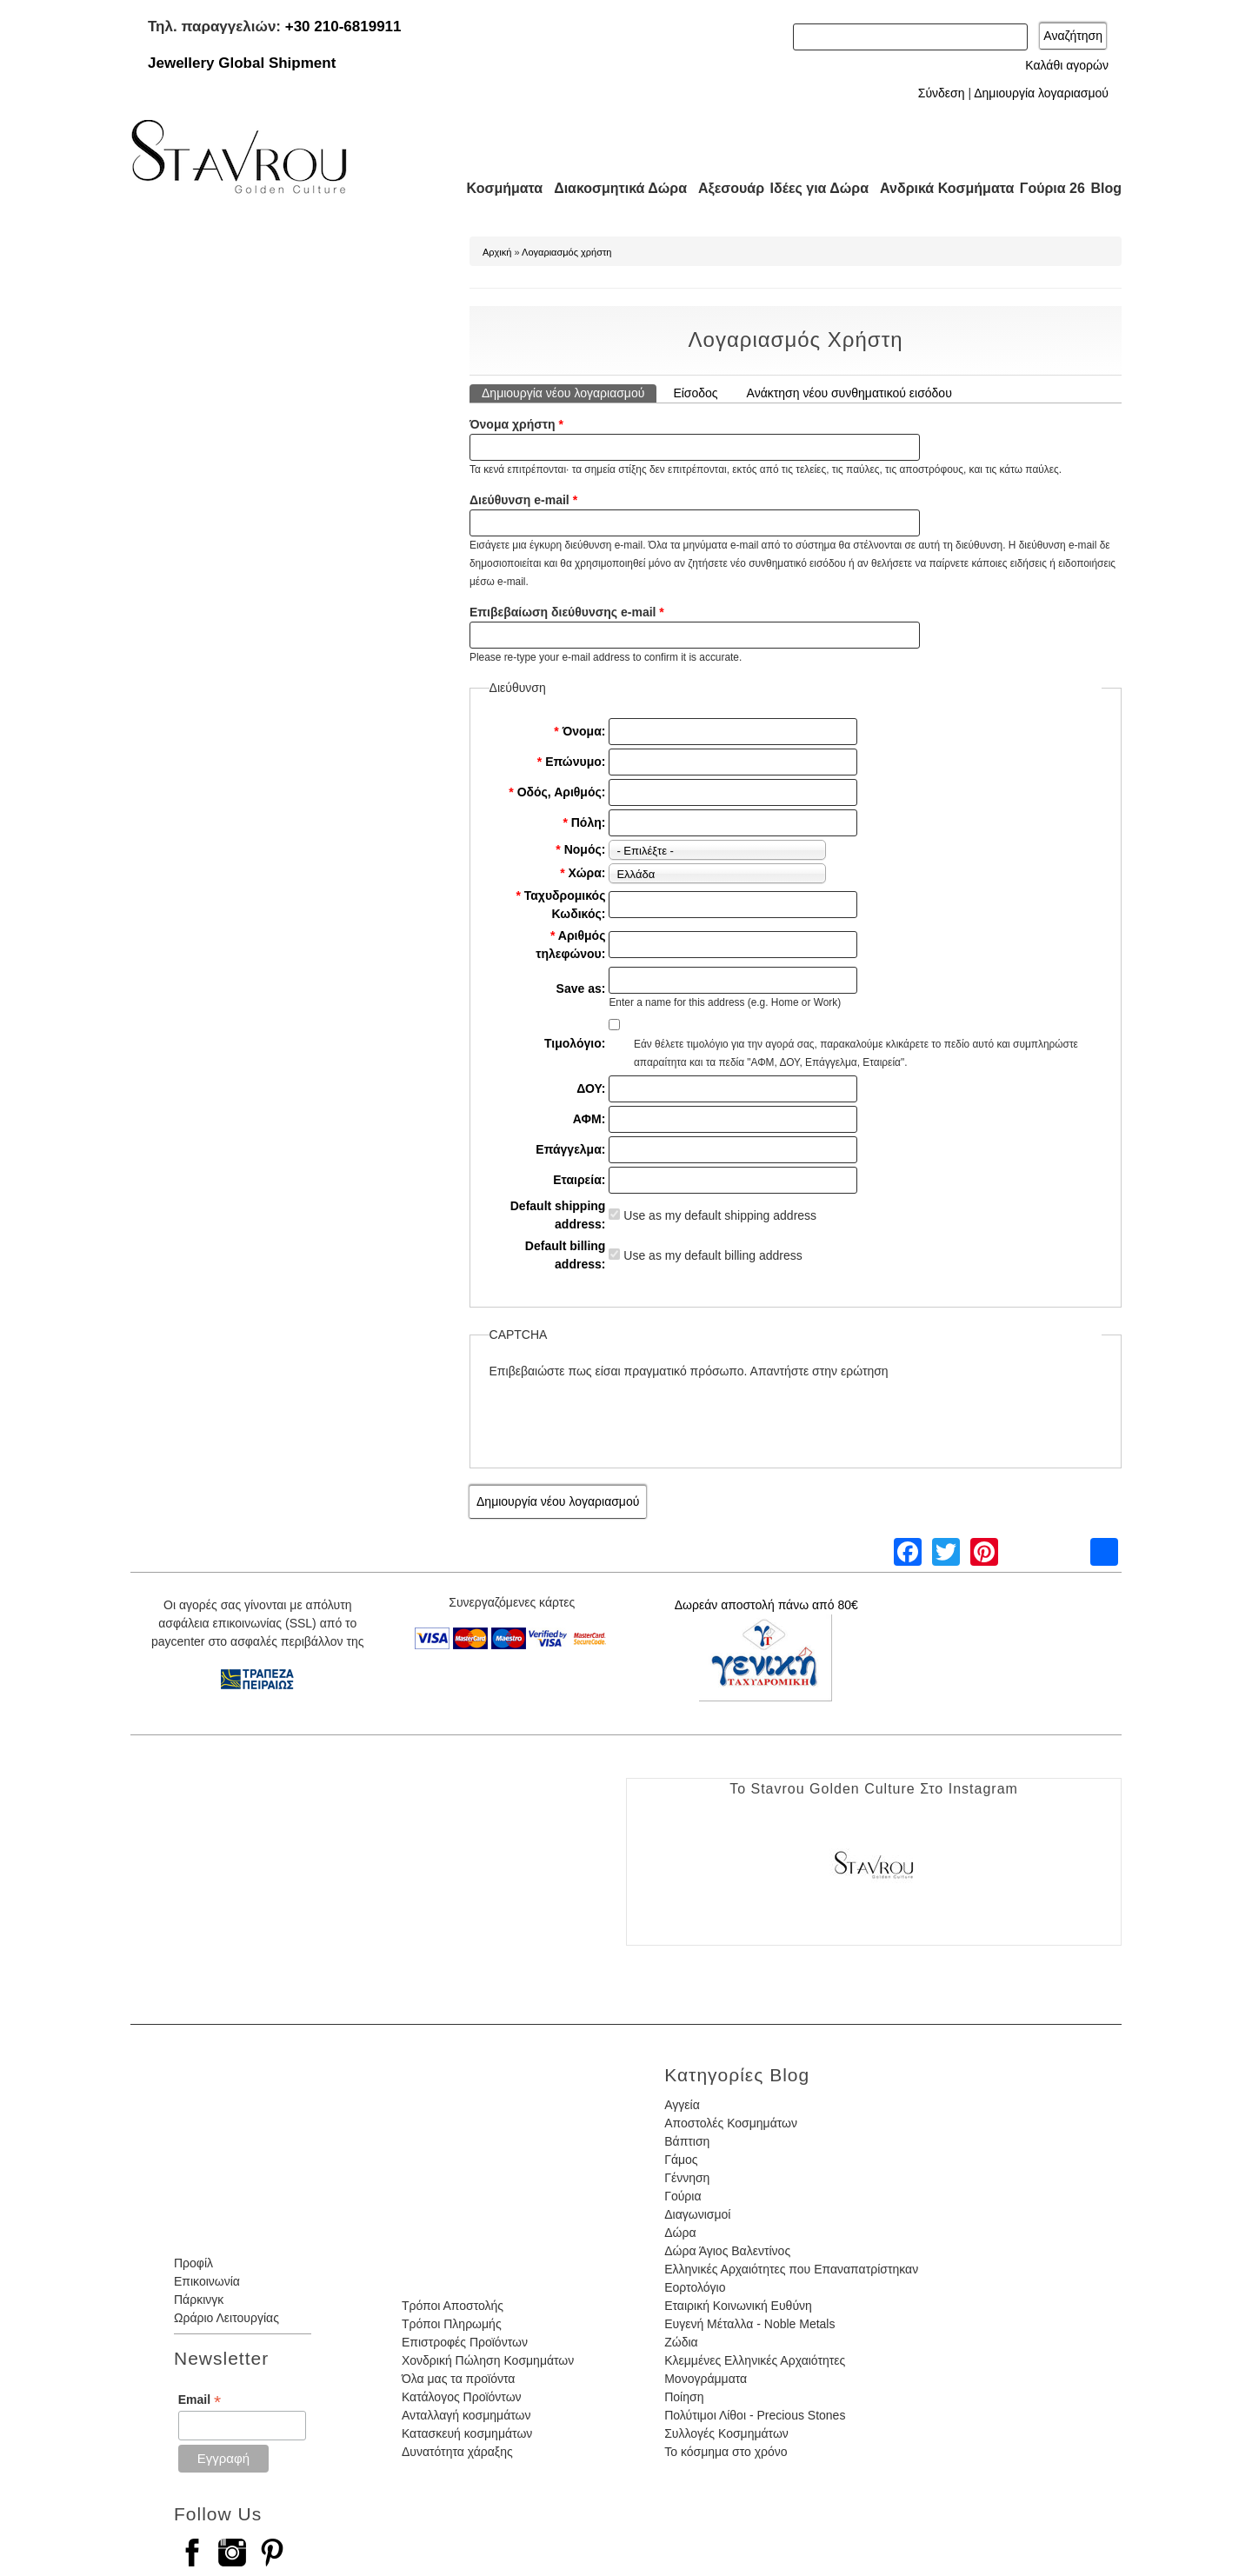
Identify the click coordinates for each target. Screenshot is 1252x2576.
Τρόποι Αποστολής (452, 2306)
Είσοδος (695, 393)
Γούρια (682, 2196)
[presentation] (621, 1414)
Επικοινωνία (207, 2281)
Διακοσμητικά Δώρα (612, 188)
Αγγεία (682, 2105)
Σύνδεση (941, 93)
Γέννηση (686, 2178)
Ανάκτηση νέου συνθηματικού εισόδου (849, 393)
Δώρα (680, 2233)
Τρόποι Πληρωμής (452, 2324)
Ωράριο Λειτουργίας (226, 2318)
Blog (1106, 188)
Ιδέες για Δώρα (813, 188)
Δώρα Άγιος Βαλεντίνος (727, 2251)
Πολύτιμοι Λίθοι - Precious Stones (754, 2415)
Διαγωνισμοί (697, 2214)
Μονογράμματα (705, 2379)
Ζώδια (680, 2342)
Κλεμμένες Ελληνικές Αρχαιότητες (754, 2360)
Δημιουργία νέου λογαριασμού (569, 392)
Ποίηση (683, 2397)
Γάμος (680, 2160)
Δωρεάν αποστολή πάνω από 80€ (766, 1605)
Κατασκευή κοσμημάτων (467, 2433)
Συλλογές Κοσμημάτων (726, 2433)
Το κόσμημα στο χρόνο (725, 2452)
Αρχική (497, 252)
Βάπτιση (686, 2141)
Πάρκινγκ (198, 2299)
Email (199, 2400)
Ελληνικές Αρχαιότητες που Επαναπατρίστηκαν (791, 2269)
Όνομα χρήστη (516, 424)
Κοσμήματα (499, 188)
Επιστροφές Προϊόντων (465, 2342)
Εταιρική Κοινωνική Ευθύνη (738, 2306)
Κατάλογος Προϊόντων (462, 2397)
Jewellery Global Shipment (242, 63)
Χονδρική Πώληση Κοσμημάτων (488, 2360)
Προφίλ (193, 2263)
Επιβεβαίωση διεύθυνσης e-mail (567, 612)
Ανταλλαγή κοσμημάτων (466, 2415)
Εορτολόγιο (694, 2287)
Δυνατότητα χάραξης (457, 2452)
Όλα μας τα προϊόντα (458, 2379)
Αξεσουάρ (722, 188)
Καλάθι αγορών (1067, 65)
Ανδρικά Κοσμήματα (939, 188)
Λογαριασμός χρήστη (566, 252)
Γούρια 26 (1048, 188)
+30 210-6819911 (343, 26)
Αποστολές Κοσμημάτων (730, 2123)
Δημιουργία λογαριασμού (1041, 93)
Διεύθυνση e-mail (523, 500)
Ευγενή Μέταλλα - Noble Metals (749, 2324)
